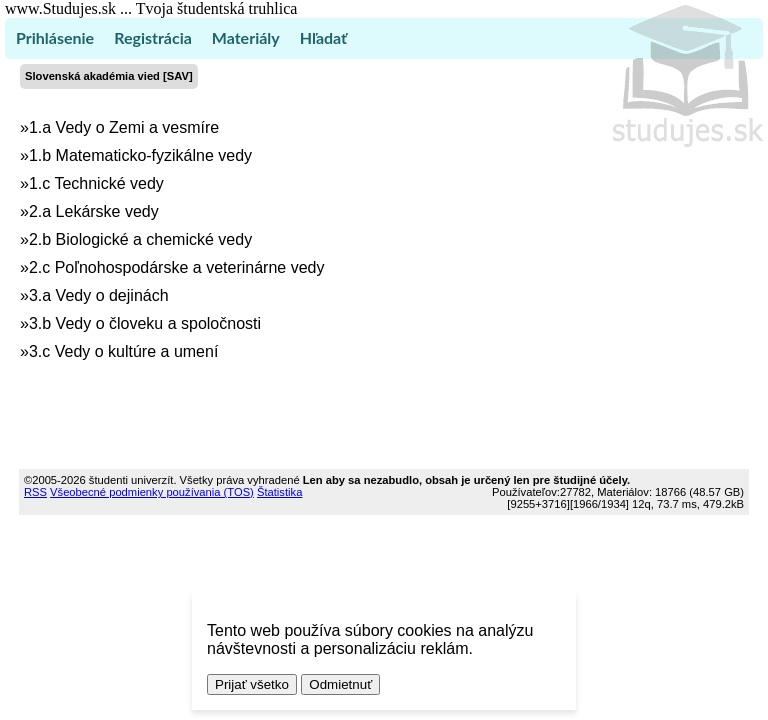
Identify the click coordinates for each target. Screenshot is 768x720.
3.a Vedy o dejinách (99, 295)
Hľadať (323, 37)
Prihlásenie (55, 37)
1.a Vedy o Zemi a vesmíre (124, 127)
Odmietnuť (340, 684)
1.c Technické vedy (96, 183)
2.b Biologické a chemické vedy (140, 239)
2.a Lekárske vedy (94, 211)
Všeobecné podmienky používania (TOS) (152, 492)
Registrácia (153, 37)
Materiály (246, 37)
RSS (35, 492)
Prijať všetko (252, 684)
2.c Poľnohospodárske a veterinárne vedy (177, 267)
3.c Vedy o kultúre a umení (123, 351)
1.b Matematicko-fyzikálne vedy (140, 155)
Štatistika (279, 492)
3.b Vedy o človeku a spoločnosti (145, 323)
